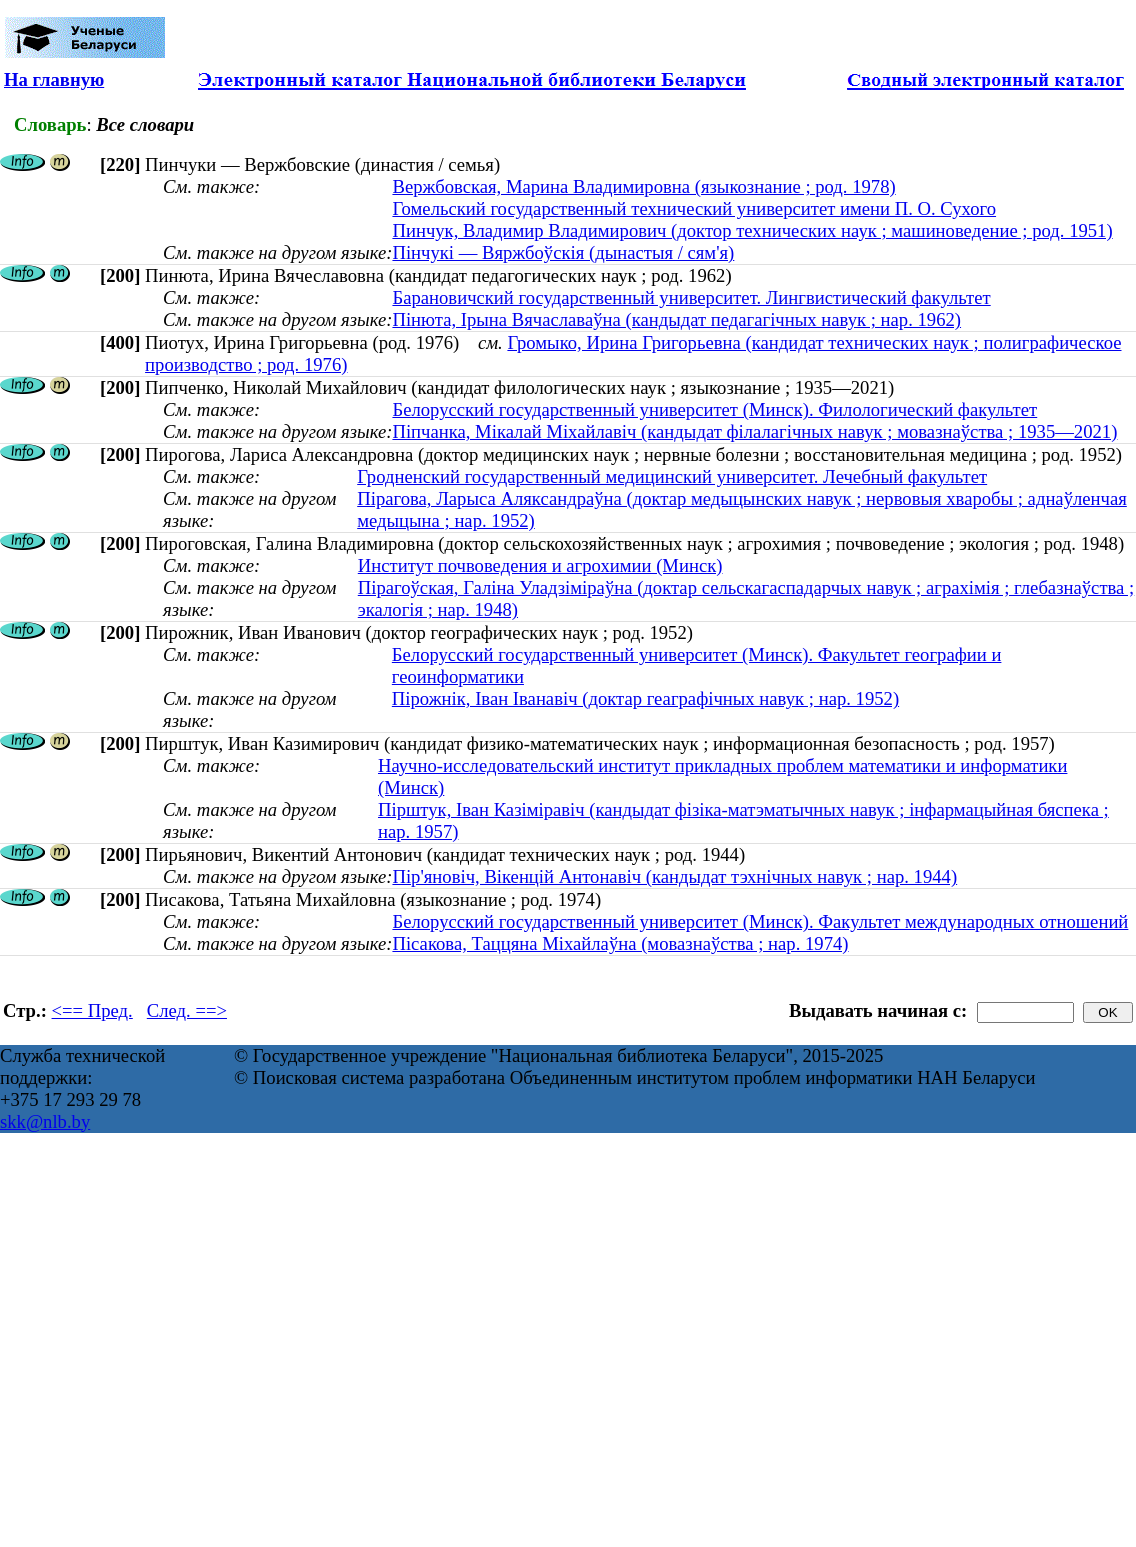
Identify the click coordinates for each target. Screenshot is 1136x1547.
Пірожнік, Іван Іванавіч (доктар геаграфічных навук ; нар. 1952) (645, 698)
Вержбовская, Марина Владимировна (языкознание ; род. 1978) (643, 186)
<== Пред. (92, 1010)
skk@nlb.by (45, 1121)
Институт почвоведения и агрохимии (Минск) (540, 565)
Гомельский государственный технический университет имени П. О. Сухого (694, 208)
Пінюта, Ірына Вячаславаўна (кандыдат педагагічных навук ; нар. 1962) (676, 319)
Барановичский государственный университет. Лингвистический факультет (691, 297)
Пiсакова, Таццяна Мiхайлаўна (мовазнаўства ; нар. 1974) (620, 943)
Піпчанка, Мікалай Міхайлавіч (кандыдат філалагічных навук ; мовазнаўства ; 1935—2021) (754, 431)
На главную (54, 79)
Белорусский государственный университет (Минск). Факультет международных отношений (760, 921)
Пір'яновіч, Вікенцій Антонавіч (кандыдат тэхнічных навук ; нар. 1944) (674, 876)
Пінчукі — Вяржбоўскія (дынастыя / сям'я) (563, 252)
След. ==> (187, 1010)
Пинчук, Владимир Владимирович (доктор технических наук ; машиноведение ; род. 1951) (752, 230)
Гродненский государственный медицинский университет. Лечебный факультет (672, 476)
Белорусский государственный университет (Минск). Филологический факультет (714, 409)
